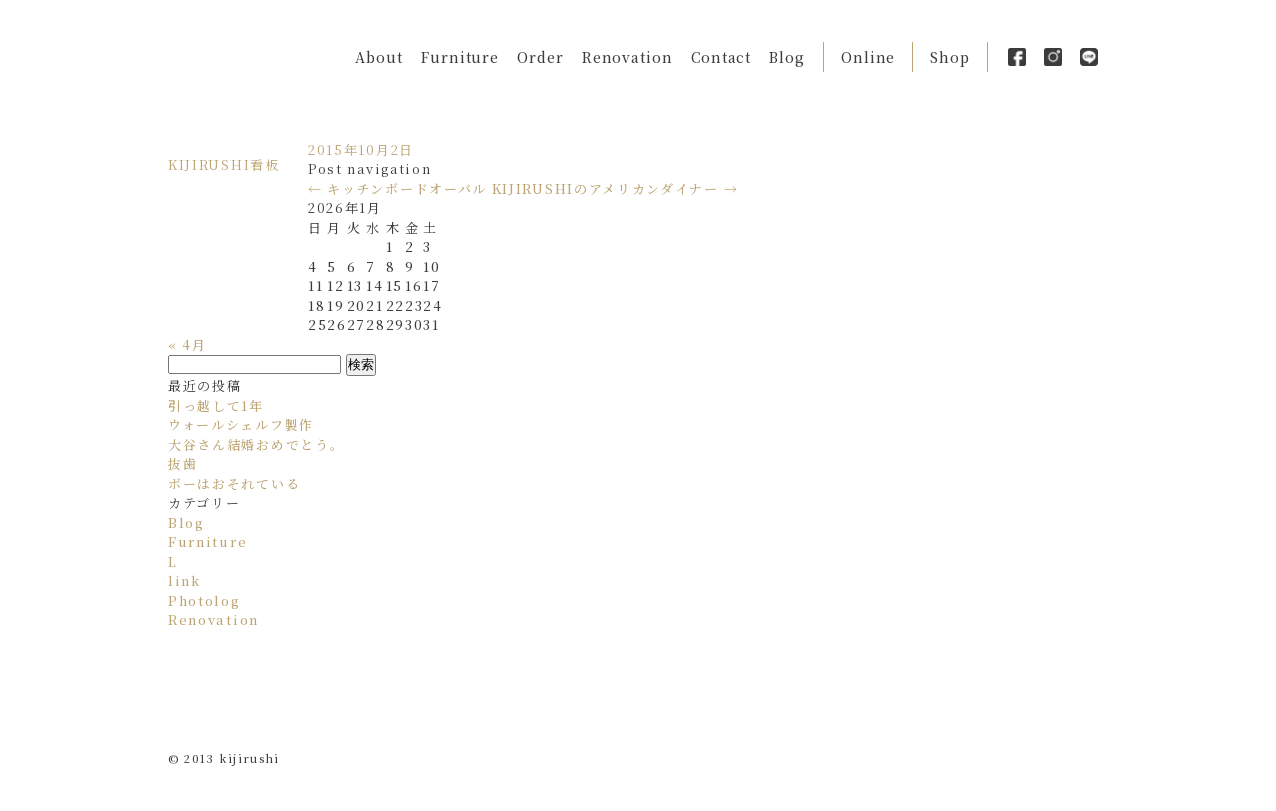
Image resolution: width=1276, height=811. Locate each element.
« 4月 (187, 344)
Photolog (204, 600)
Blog (787, 57)
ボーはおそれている (234, 483)
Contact (721, 57)
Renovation (627, 57)
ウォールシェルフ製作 (241, 424)
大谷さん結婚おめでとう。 (256, 444)
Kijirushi (238, 56)
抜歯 (182, 463)
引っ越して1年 (216, 405)
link (184, 580)
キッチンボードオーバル (397, 188)
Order (540, 57)
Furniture (460, 57)
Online (868, 57)
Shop (950, 57)
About (379, 57)
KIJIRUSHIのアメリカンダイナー (615, 188)
